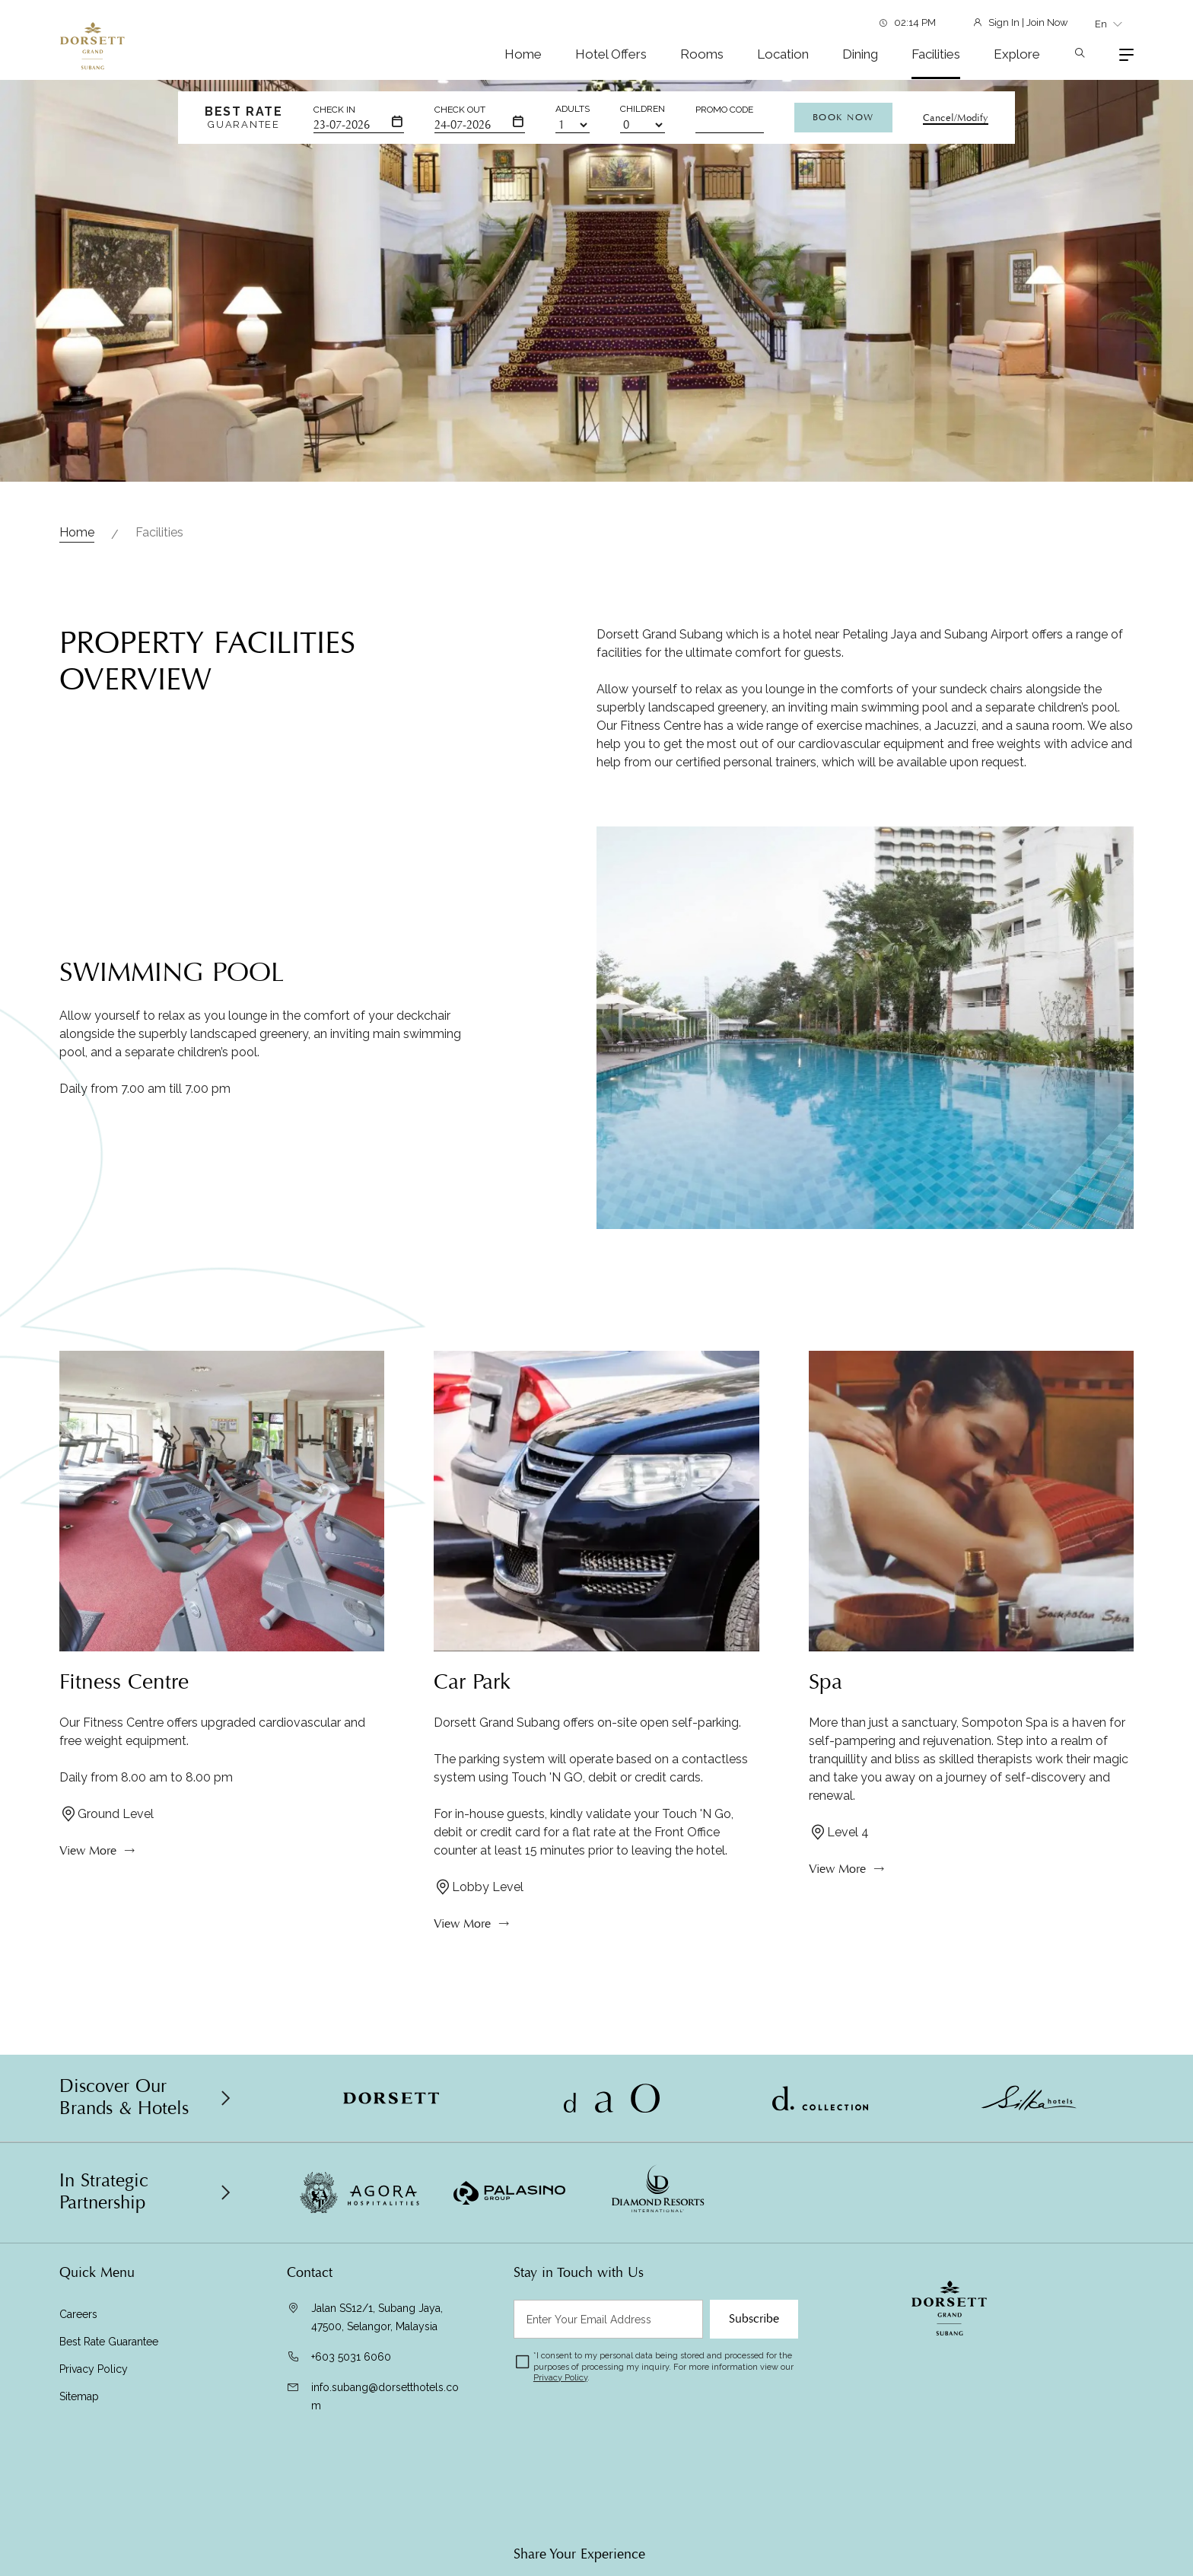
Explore (1017, 54)
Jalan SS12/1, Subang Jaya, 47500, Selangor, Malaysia (377, 2317)
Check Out (459, 109)
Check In (334, 109)
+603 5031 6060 (351, 2357)
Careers (78, 2314)
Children (642, 108)
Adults (572, 108)
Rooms (702, 54)
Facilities (935, 54)
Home (523, 54)
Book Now (843, 117)
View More (87, 1863)
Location (783, 54)
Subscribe (754, 2318)
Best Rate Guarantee (108, 2342)
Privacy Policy (93, 2369)
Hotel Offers (611, 54)
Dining (860, 54)
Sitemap (79, 2396)
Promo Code (724, 109)
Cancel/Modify (955, 118)
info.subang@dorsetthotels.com (385, 2396)
